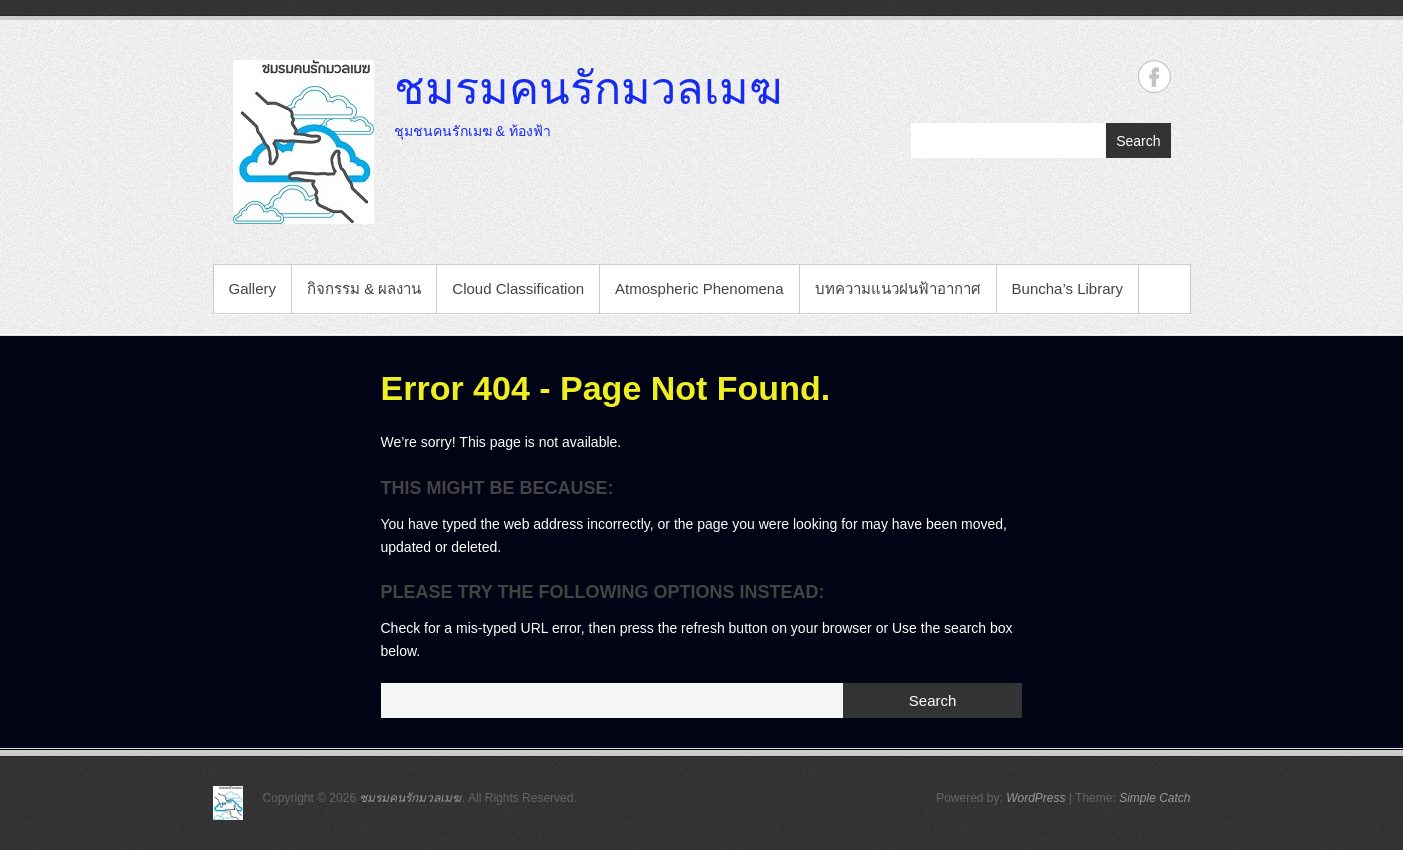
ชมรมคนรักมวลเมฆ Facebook (1154, 76)
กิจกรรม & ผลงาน (364, 288)
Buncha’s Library (1067, 288)
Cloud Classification (518, 288)
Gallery (253, 288)
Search (1138, 141)
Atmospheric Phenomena (699, 288)
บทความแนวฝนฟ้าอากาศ (898, 288)
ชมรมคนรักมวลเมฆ (588, 87)
